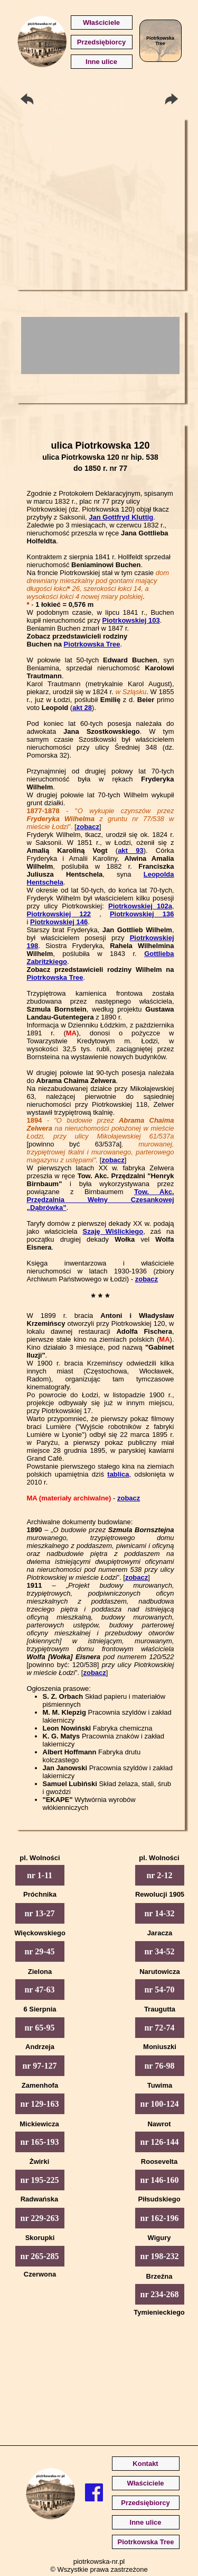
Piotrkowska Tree (92, 644)
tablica (118, 1474)
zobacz (88, 827)
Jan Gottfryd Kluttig (121, 517)
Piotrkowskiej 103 (131, 620)
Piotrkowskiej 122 (59, 914)
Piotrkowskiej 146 (59, 922)
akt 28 (82, 708)
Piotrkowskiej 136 (142, 914)
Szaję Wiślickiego (113, 1231)
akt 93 (131, 850)
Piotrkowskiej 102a (140, 906)
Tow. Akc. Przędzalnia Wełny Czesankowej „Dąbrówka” (100, 1200)
